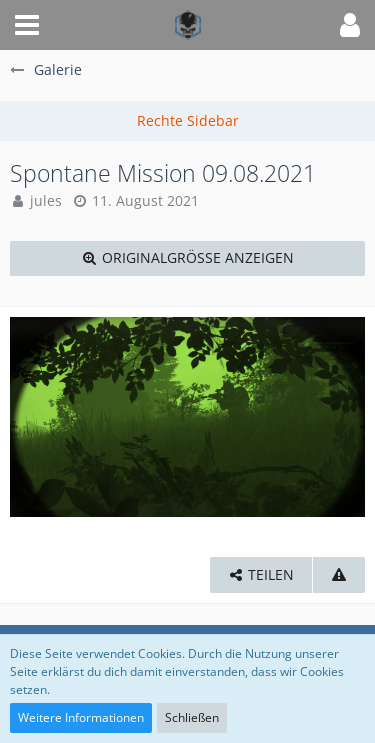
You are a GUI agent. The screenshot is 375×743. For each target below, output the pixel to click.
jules (46, 200)
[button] (27, 25)
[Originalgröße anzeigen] (187, 258)
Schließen (192, 717)
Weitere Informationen (81, 717)
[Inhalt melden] (339, 575)
